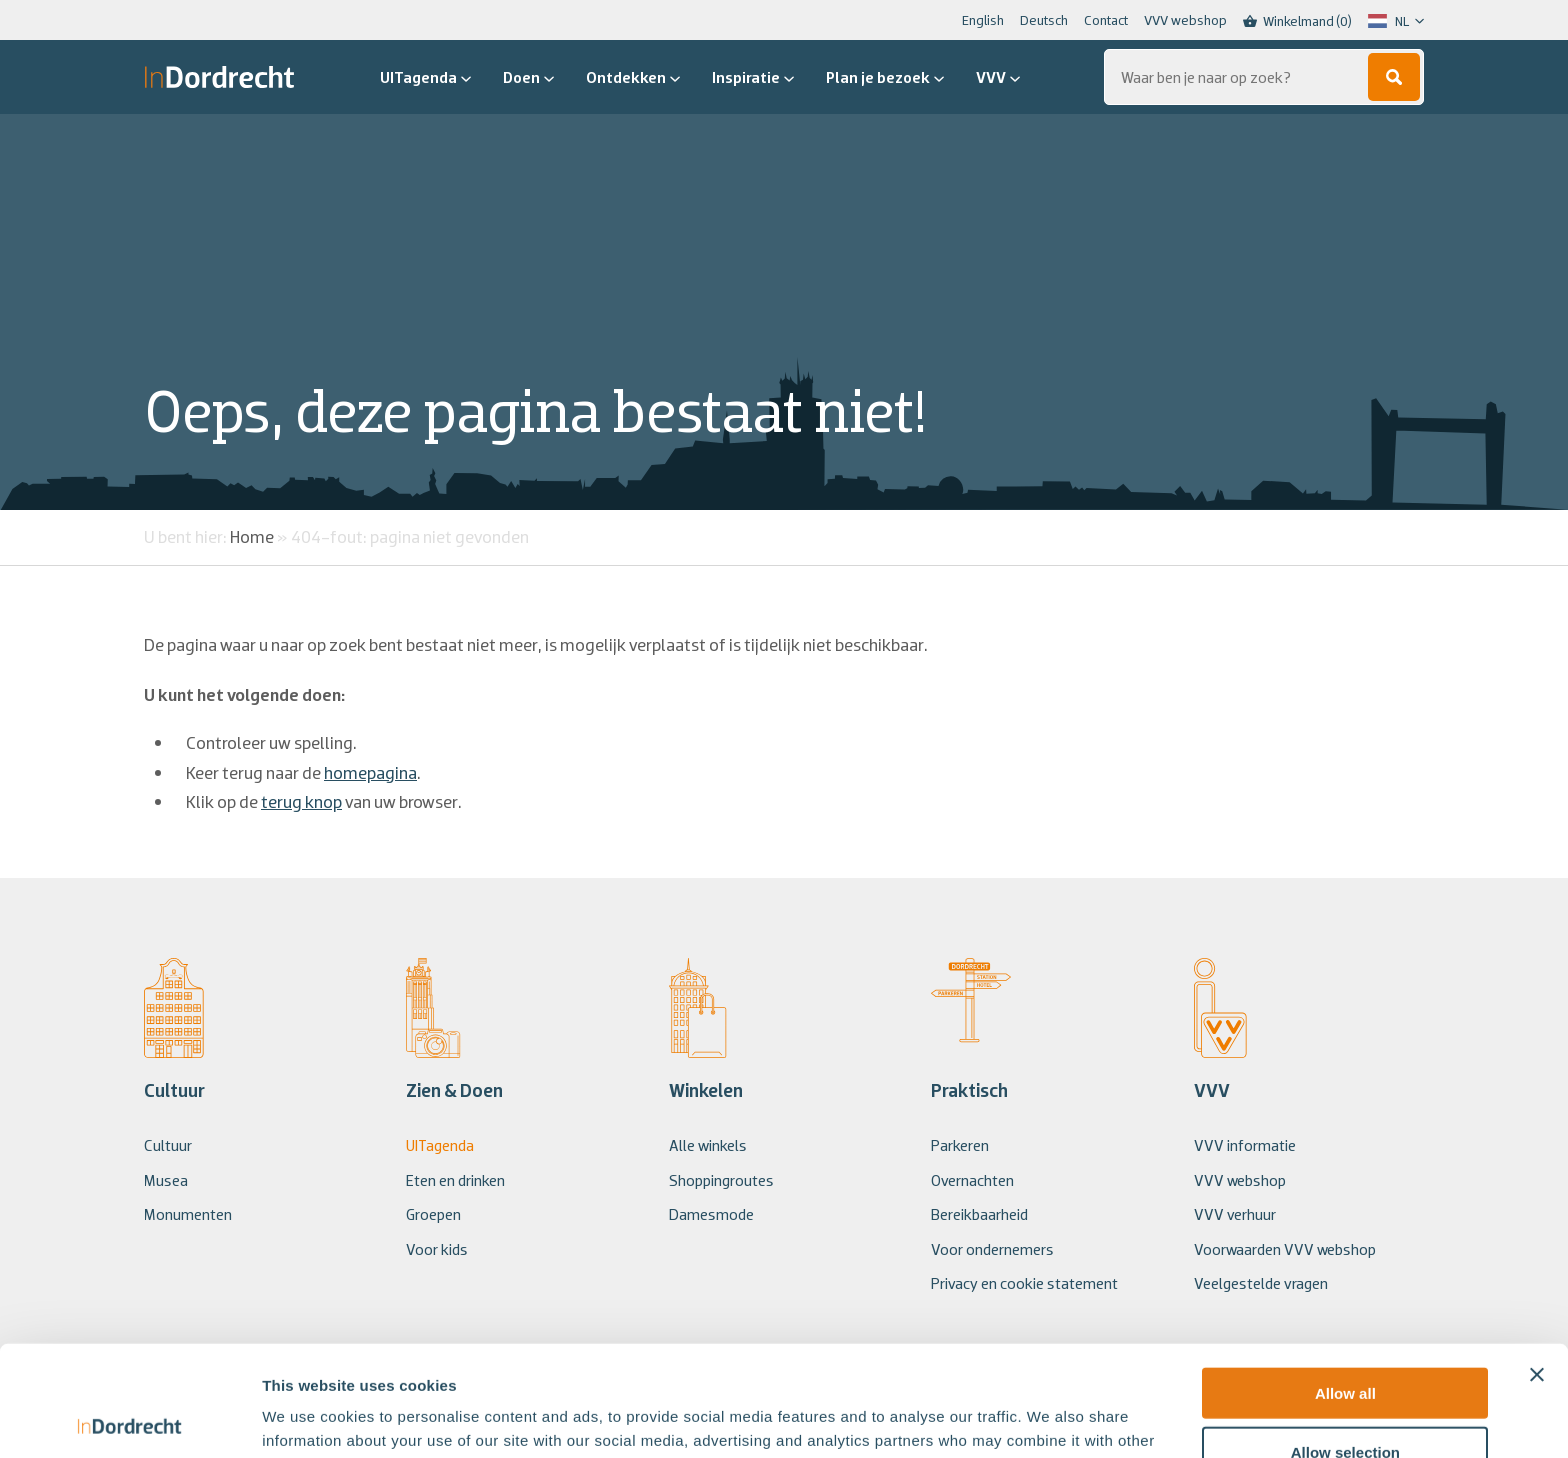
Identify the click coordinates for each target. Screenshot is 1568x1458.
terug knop (301, 801)
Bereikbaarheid (979, 1214)
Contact (1106, 20)
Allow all (1345, 1282)
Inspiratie (753, 77)
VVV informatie (1245, 1145)
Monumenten (188, 1214)
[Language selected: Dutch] (1396, 21)
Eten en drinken (455, 1180)
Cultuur (168, 1145)
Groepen (433, 1214)
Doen (528, 77)
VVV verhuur (1235, 1214)
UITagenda (425, 77)
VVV (998, 77)
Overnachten (972, 1180)
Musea (166, 1180)
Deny (1345, 1399)
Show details (1049, 1418)
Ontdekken (633, 77)
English (983, 20)
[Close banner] (1537, 1264)
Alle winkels (708, 1145)
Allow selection (1345, 1341)
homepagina (370, 772)
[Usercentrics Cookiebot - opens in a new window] (129, 1419)
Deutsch (1044, 20)
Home (252, 536)
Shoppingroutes (721, 1180)
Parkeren (960, 1145)
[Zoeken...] (1264, 77)
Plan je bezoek (885, 77)
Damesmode (711, 1214)
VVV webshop (1185, 20)
